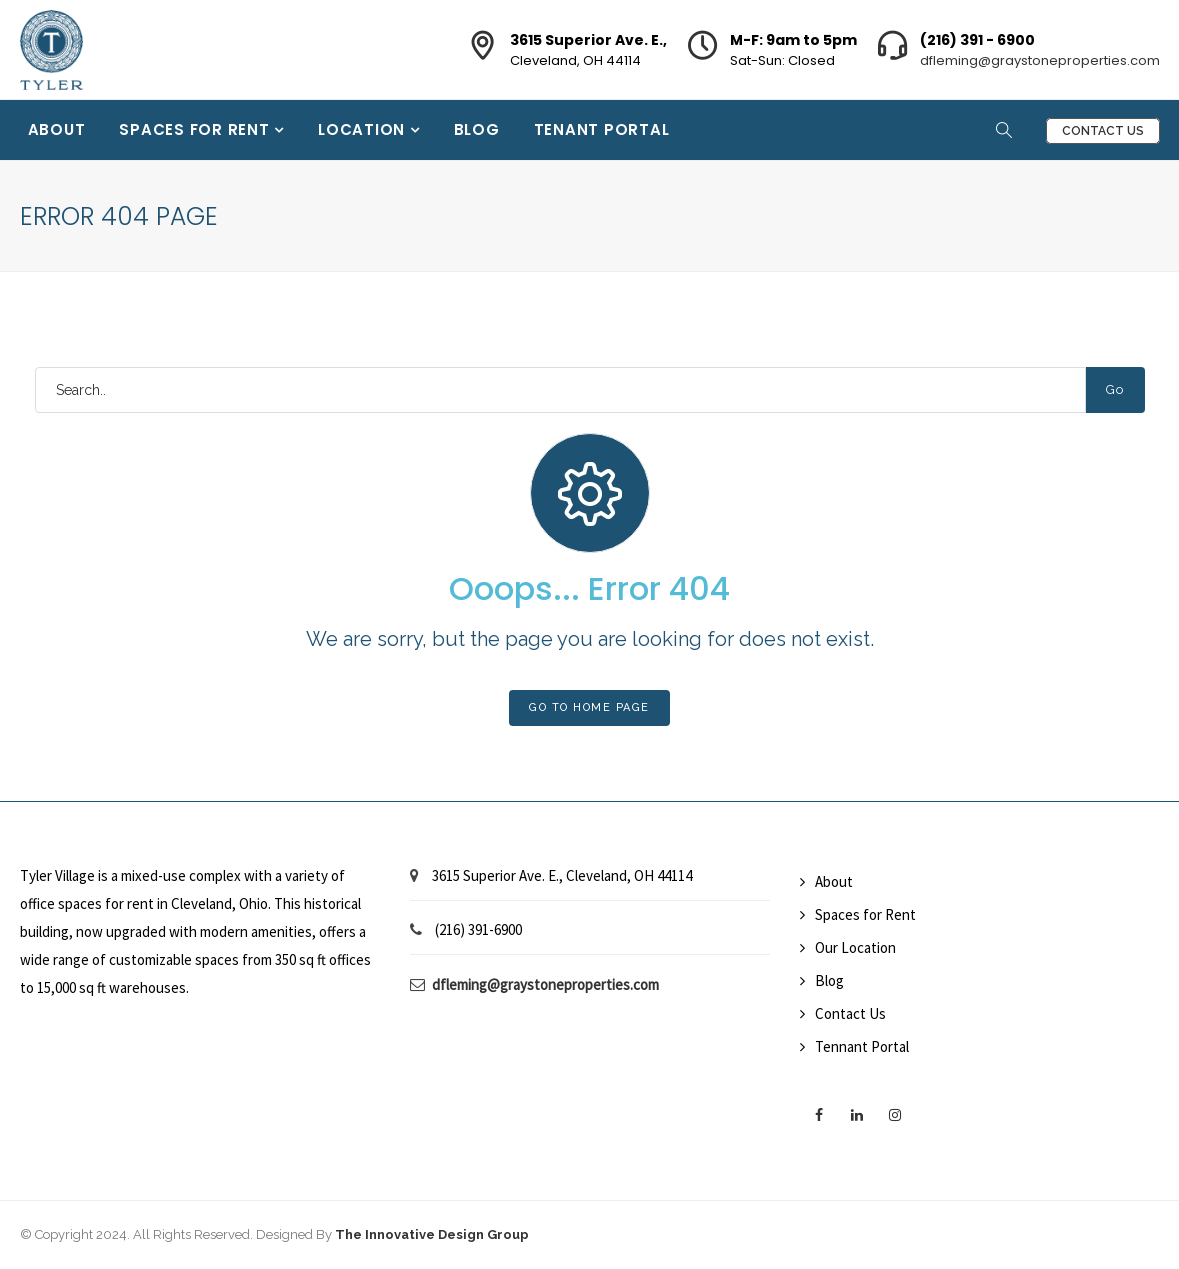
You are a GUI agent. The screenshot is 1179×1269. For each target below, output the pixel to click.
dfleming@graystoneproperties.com (1040, 60)
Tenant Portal (602, 129)
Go (1115, 389)
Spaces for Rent (196, 129)
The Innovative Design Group (432, 1234)
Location (364, 129)
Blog (477, 129)
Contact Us (1103, 131)
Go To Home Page (589, 707)
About (57, 129)
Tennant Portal (862, 1046)
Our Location (855, 947)
